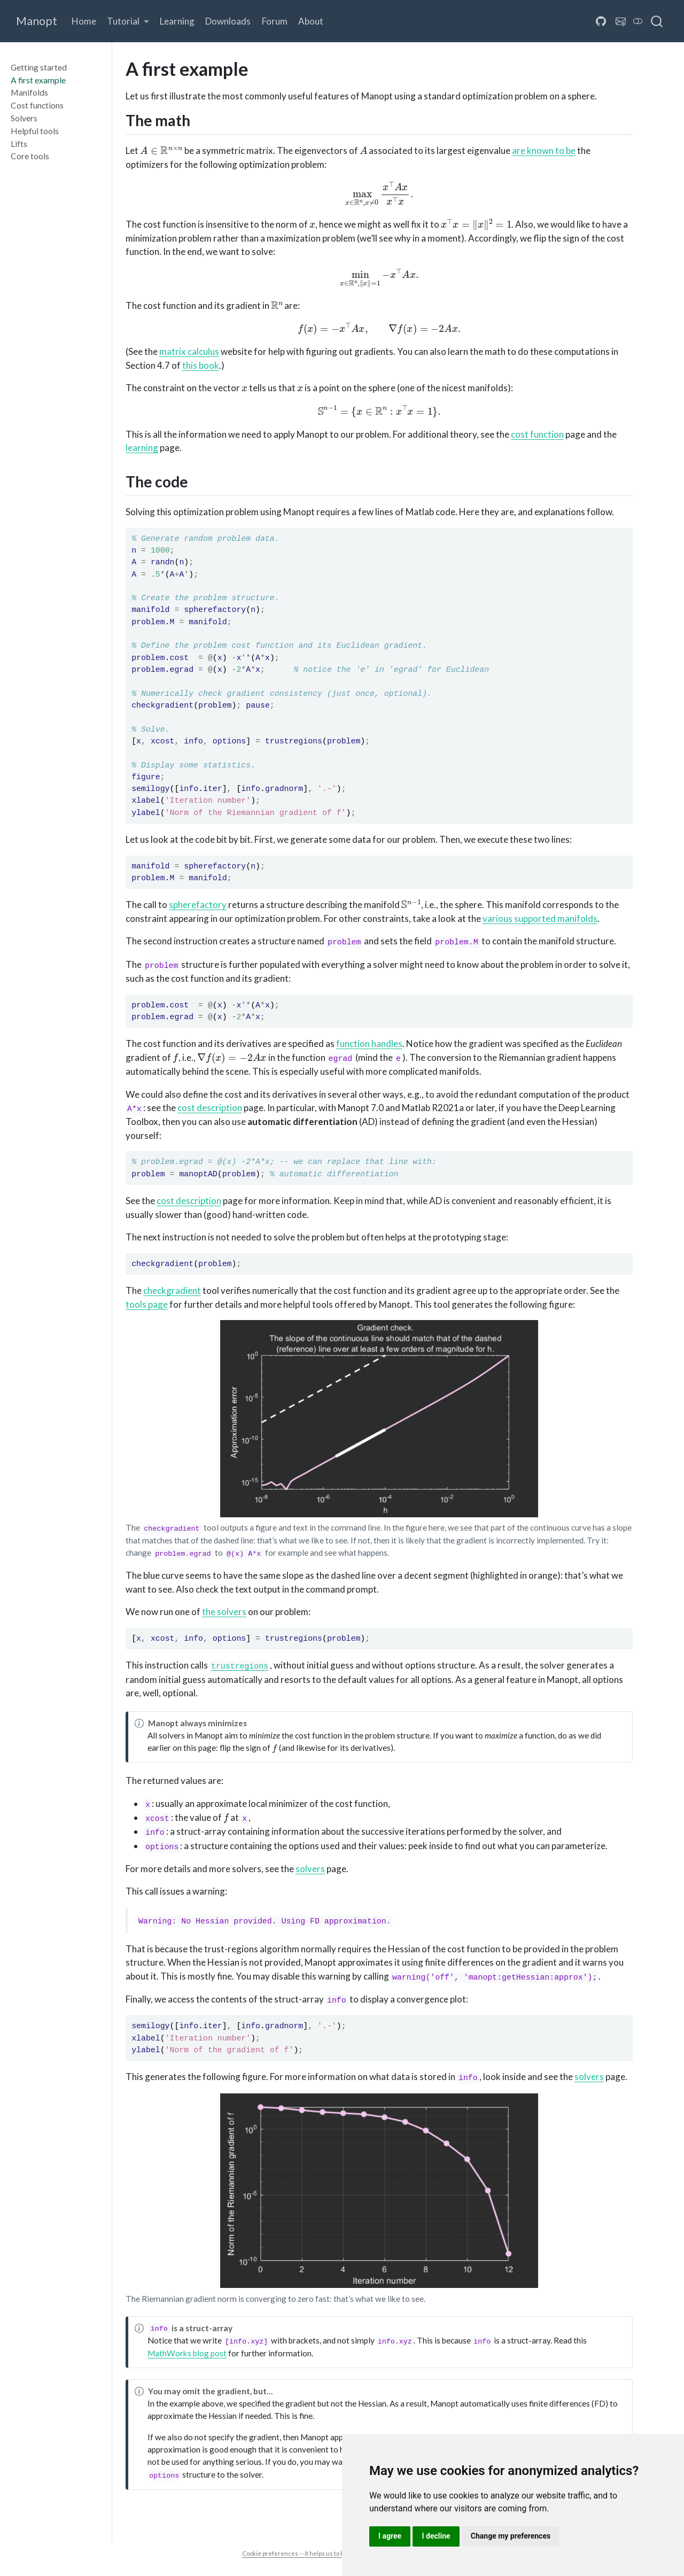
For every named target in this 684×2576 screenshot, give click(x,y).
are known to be (544, 150)
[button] (128, 21)
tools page (147, 1304)
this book (200, 365)
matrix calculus (189, 351)
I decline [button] (436, 2536)
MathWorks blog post (187, 2353)
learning (142, 447)
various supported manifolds (540, 918)
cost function (537, 434)
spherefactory (198, 904)
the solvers (224, 1611)
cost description (209, 1107)
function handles (369, 1043)
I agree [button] (389, 2536)
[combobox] (657, 21)
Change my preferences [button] (510, 2536)
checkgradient (172, 1290)
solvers (310, 1868)
